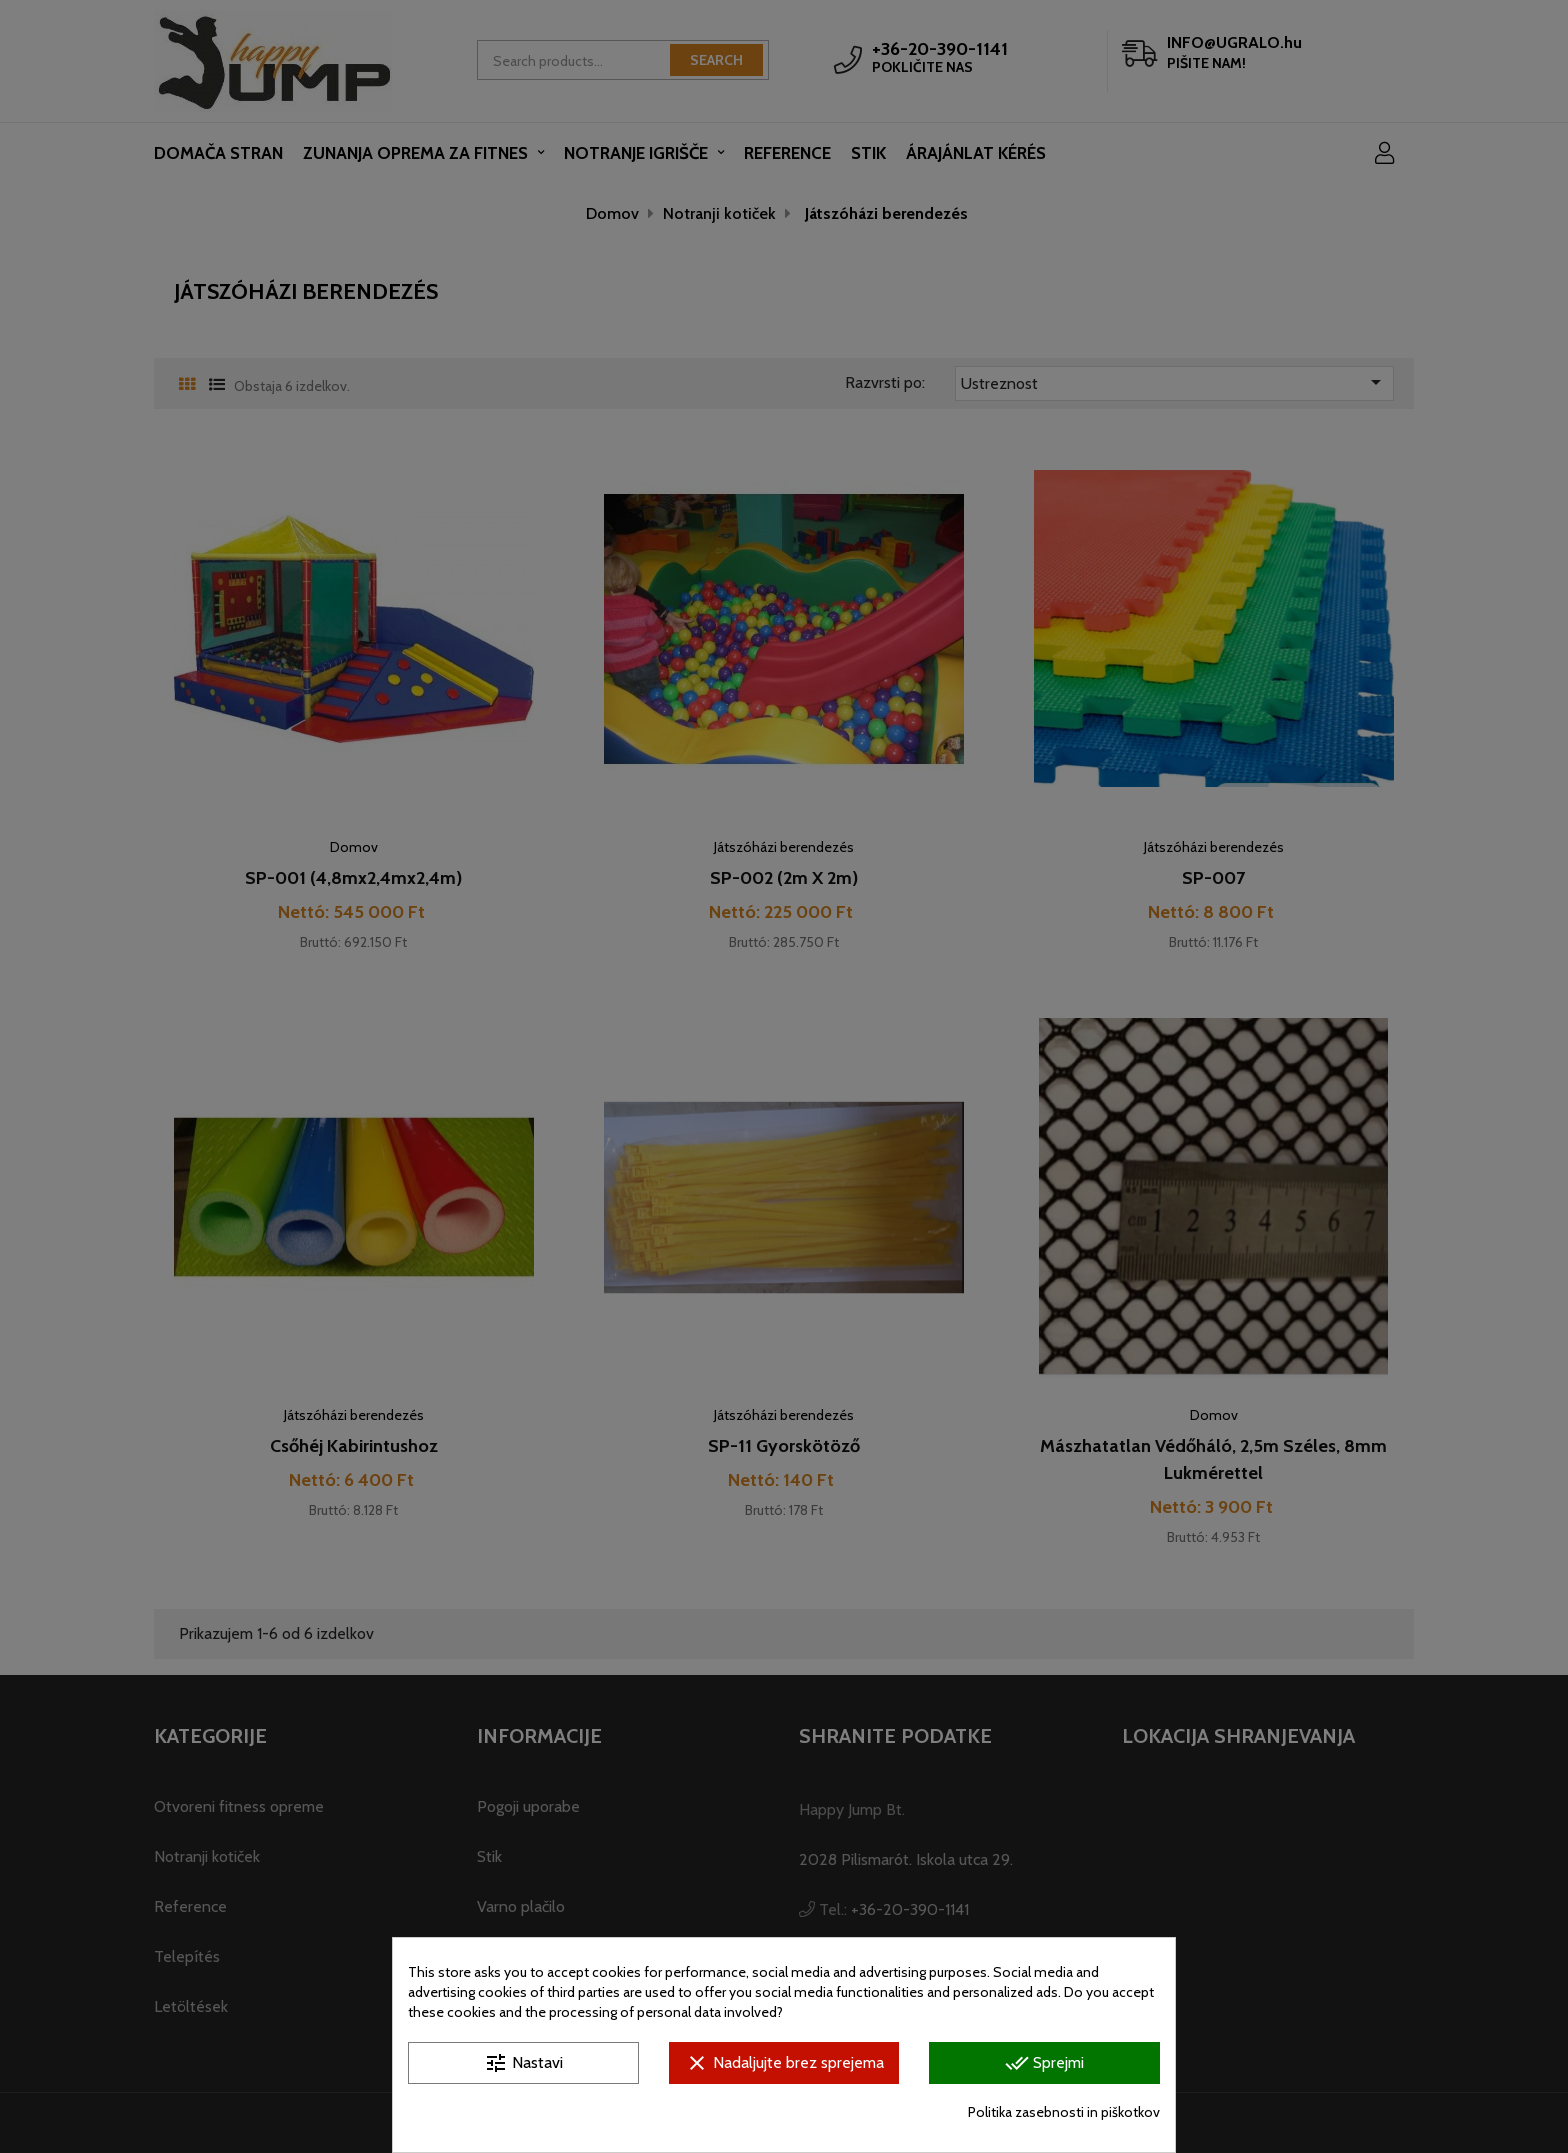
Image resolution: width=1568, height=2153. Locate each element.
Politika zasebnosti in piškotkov (1064, 2112)
